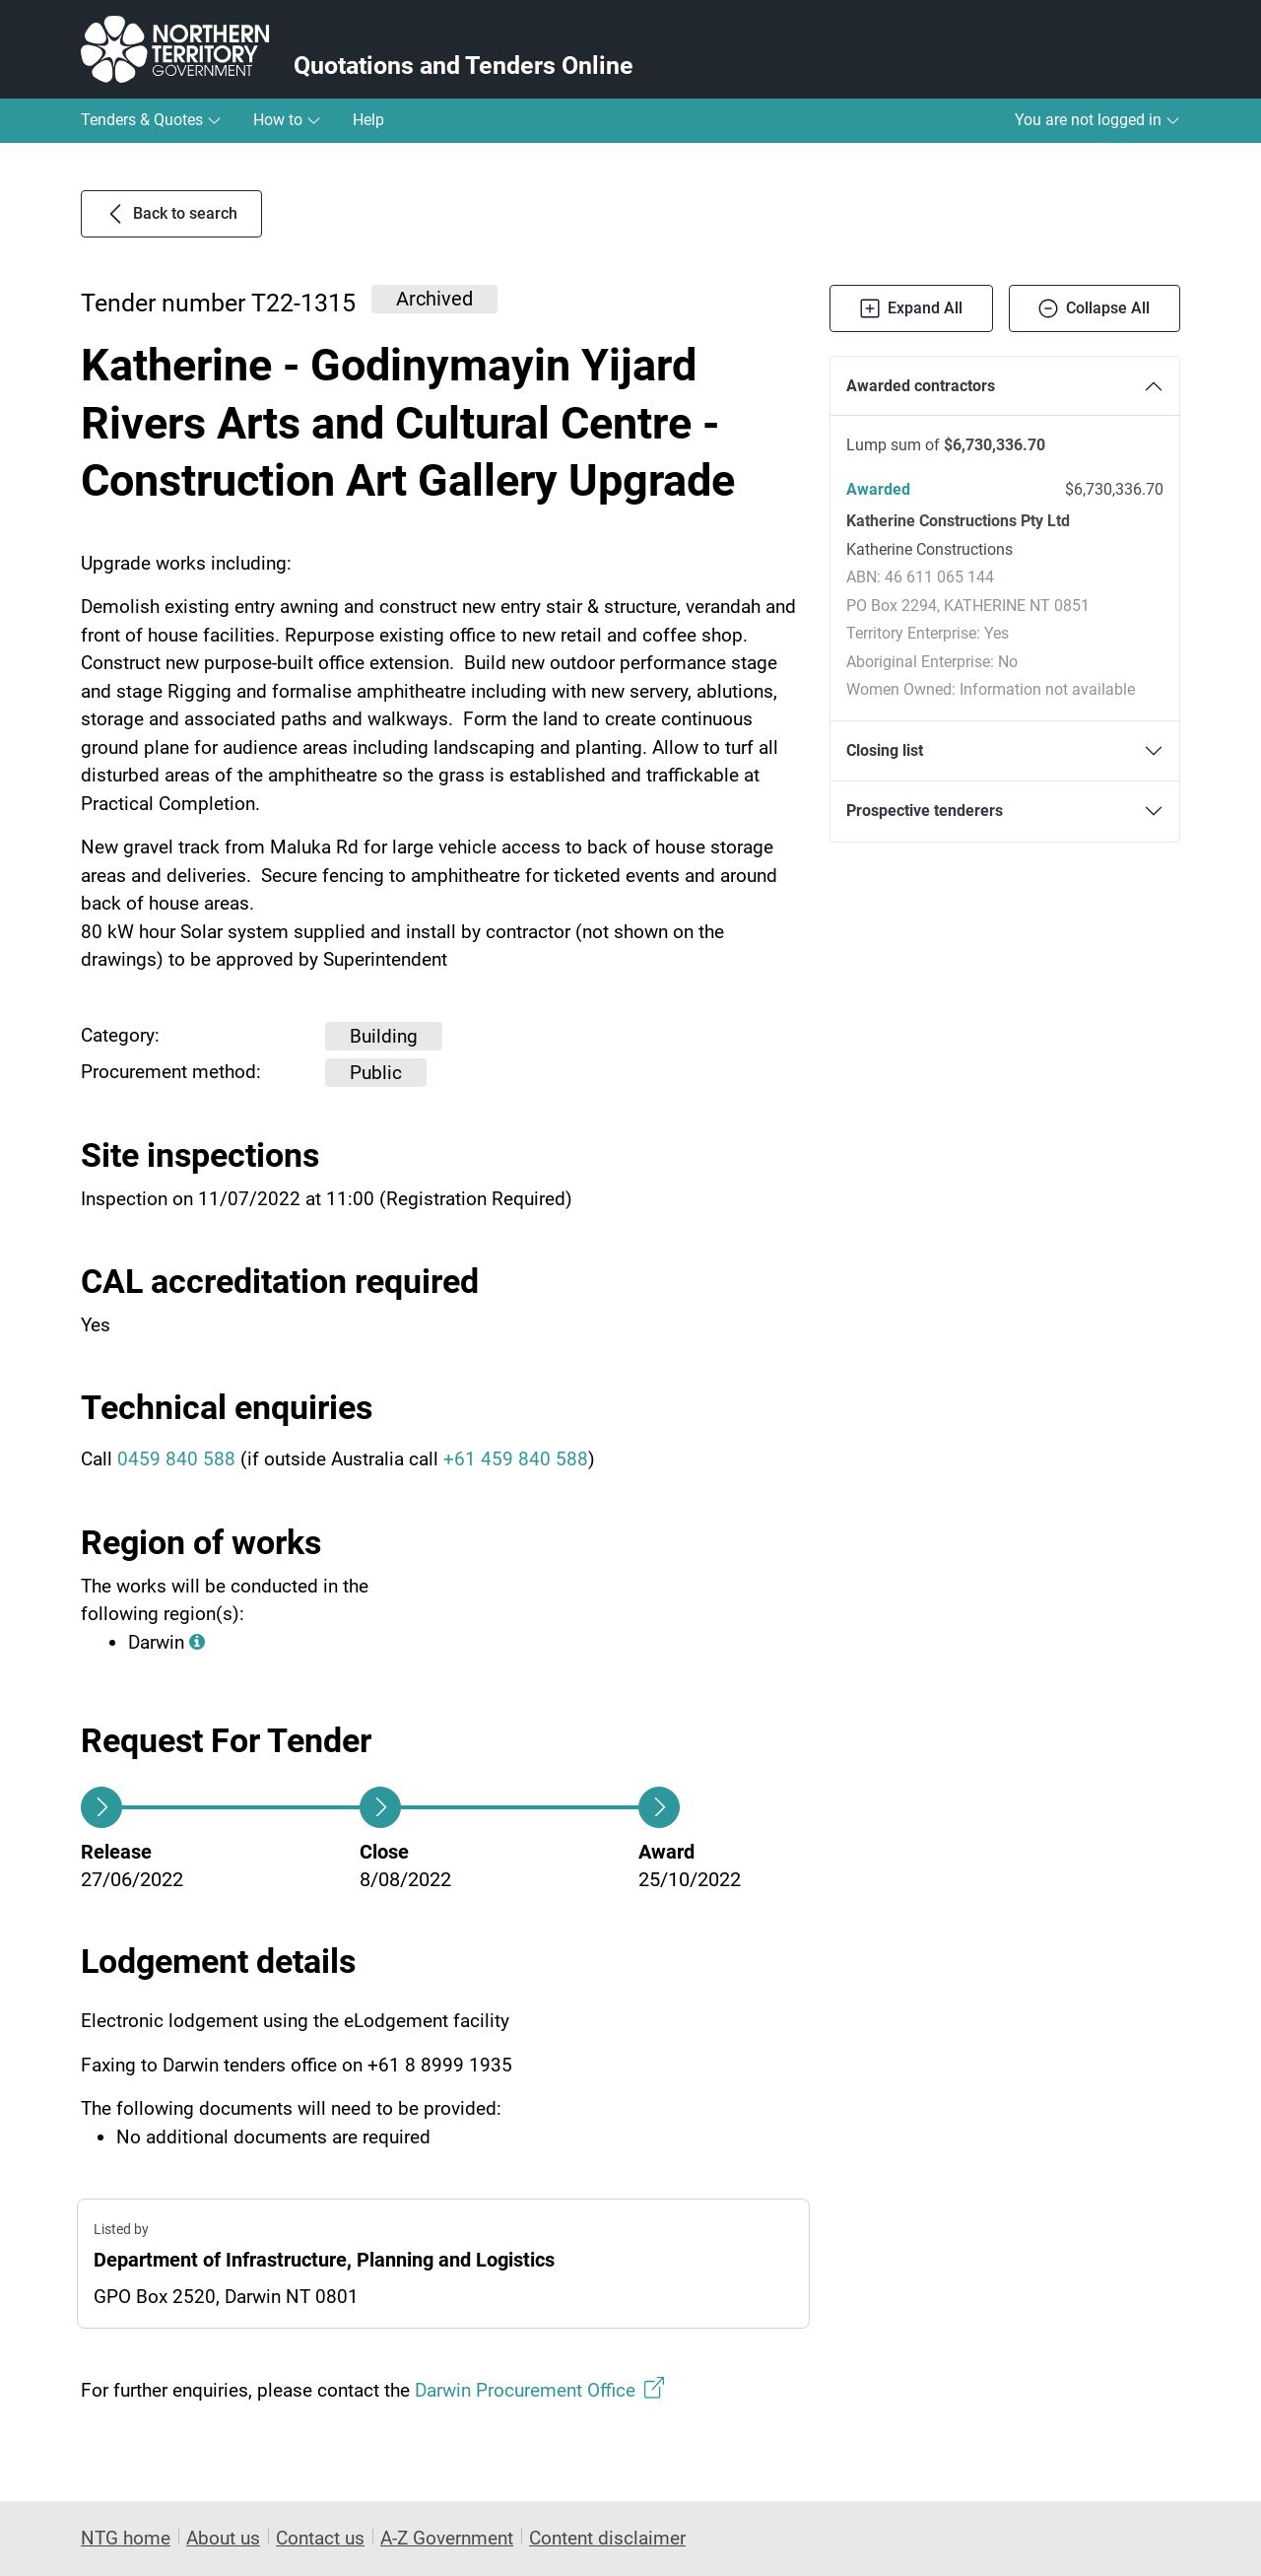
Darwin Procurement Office (539, 2389)
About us (223, 2538)
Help (368, 119)
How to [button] (287, 119)
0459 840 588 (176, 1459)
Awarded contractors (920, 385)
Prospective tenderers (924, 810)
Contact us (320, 2538)
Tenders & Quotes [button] (151, 119)
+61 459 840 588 (515, 1459)
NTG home (125, 2538)
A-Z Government (446, 2538)
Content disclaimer (607, 2538)
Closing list (884, 750)
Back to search (171, 214)
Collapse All (1094, 308)
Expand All (911, 308)
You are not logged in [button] (1097, 119)
